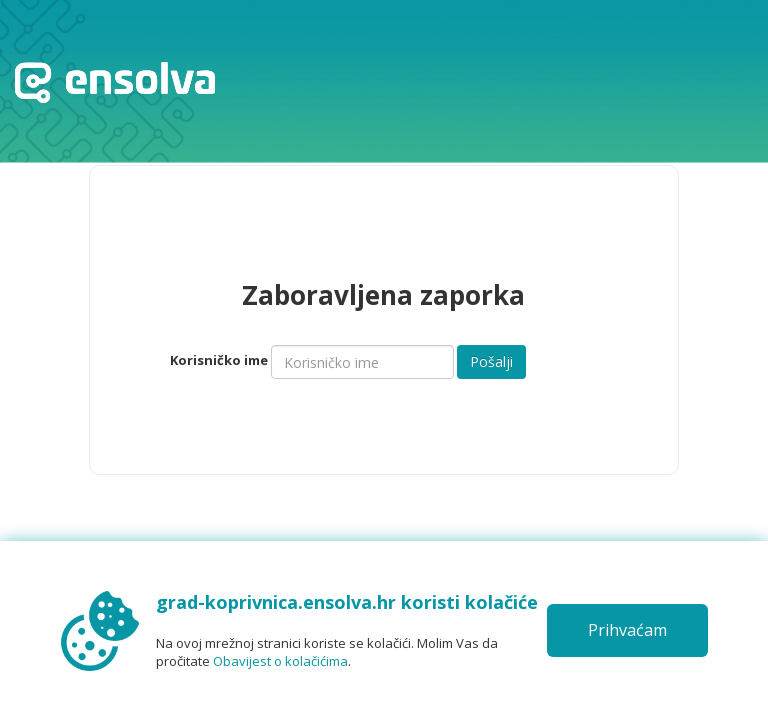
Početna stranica (115, 82)
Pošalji (491, 361)
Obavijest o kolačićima (280, 661)
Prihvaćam (627, 630)
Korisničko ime (219, 360)
